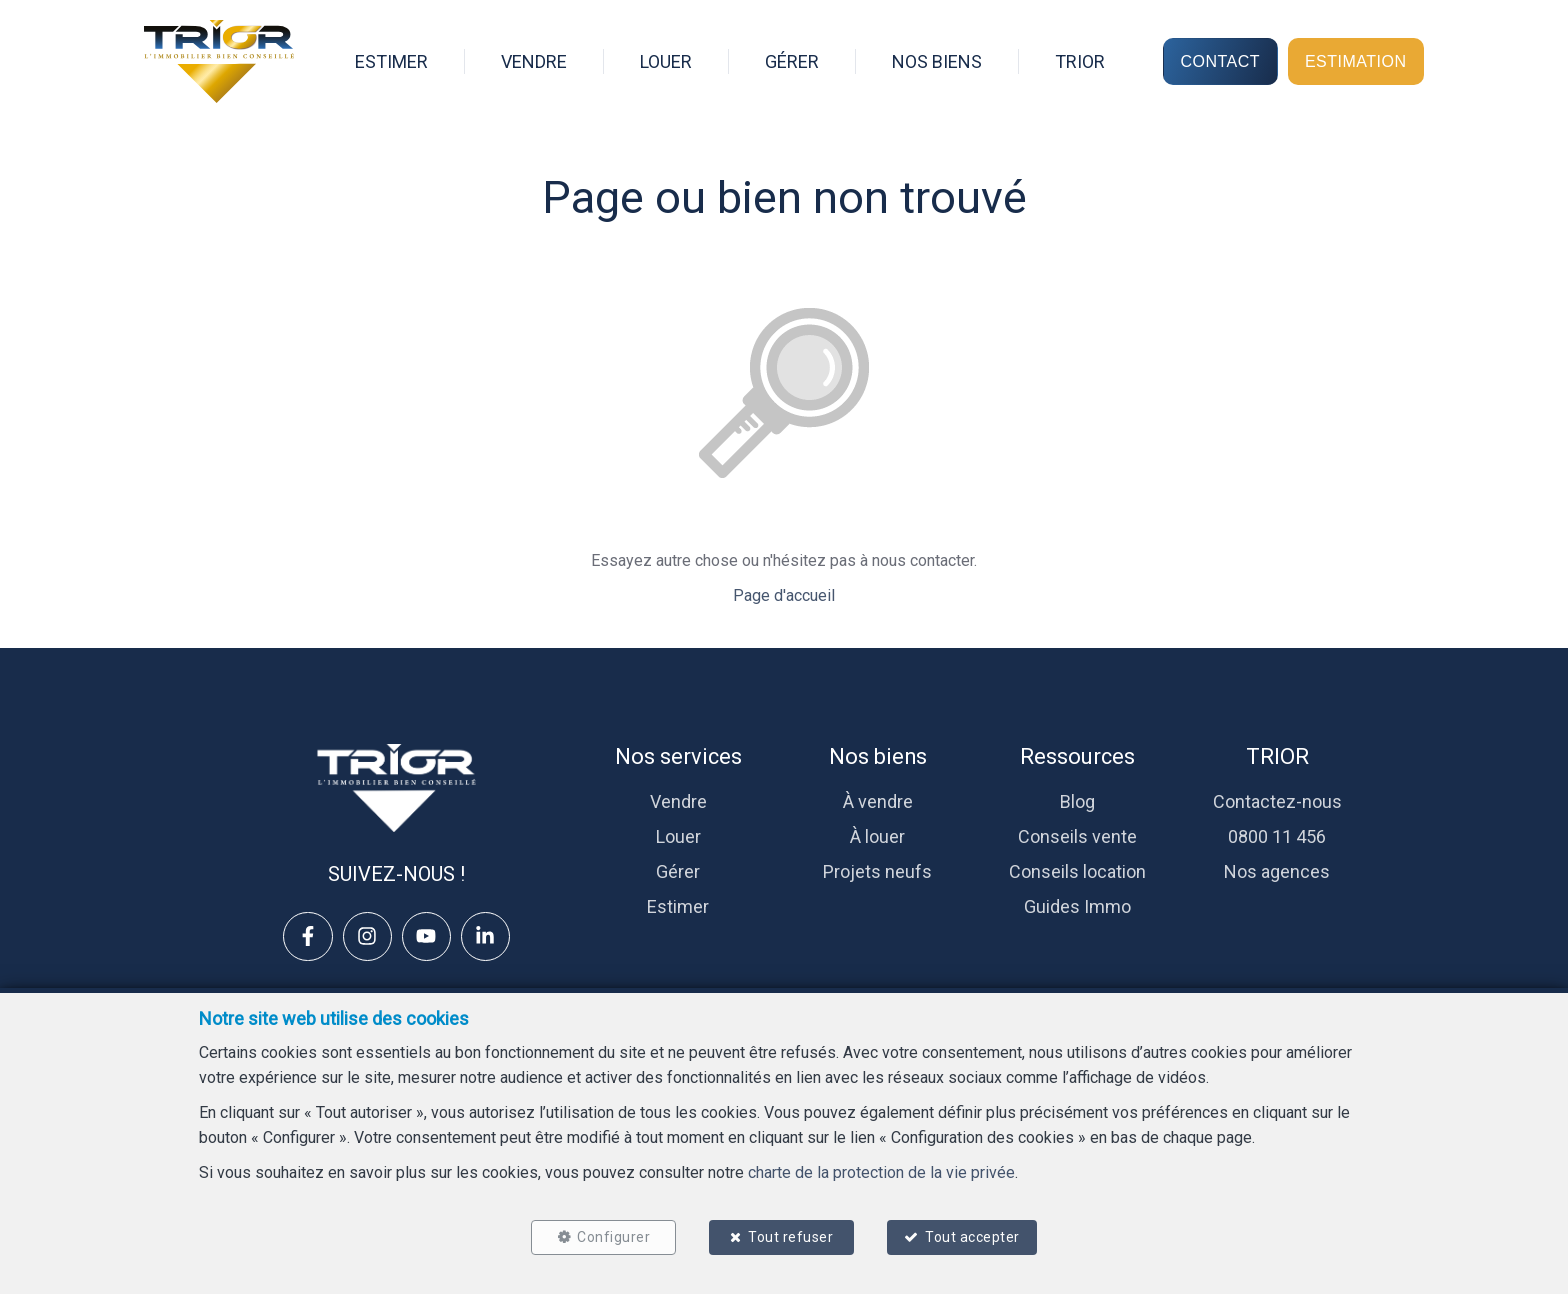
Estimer (678, 906)
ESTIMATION (1356, 61)
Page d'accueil (784, 595)
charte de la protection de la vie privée (881, 1171)
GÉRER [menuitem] (792, 61)
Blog (1077, 801)
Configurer (612, 1236)
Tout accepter (974, 1236)
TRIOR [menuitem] (1080, 61)
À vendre (878, 801)
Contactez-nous (1277, 801)
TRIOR (1277, 756)
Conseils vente (1077, 836)
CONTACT (1220, 61)
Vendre (678, 801)
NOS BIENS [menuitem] (937, 61)
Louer (678, 836)
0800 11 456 (1277, 836)
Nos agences (1277, 871)
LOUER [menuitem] (666, 61)
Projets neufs (877, 871)
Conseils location (1077, 871)
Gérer (678, 871)
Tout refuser (790, 1236)
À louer (877, 836)
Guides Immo (1077, 906)
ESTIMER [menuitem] (391, 61)
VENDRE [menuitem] (534, 61)
